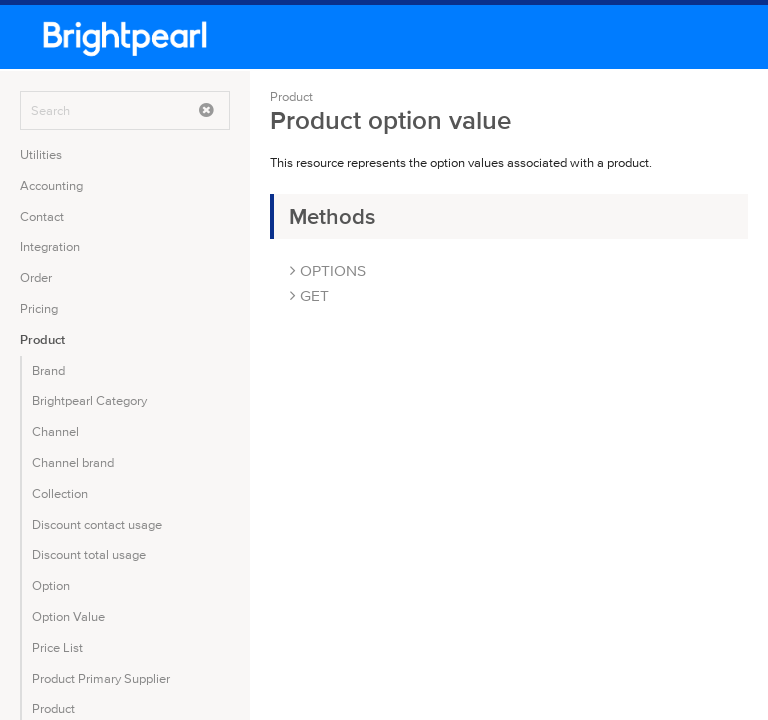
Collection (60, 493)
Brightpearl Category (89, 400)
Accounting (51, 185)
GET (309, 295)
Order (36, 277)
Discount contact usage (97, 524)
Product (42, 339)
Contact (42, 216)
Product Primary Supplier (101, 678)
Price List (57, 647)
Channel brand (73, 462)
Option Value (68, 616)
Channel (55, 431)
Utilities (41, 154)
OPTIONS (328, 270)
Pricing (39, 308)
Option (51, 585)
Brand (48, 370)
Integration (50, 246)
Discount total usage (89, 554)
